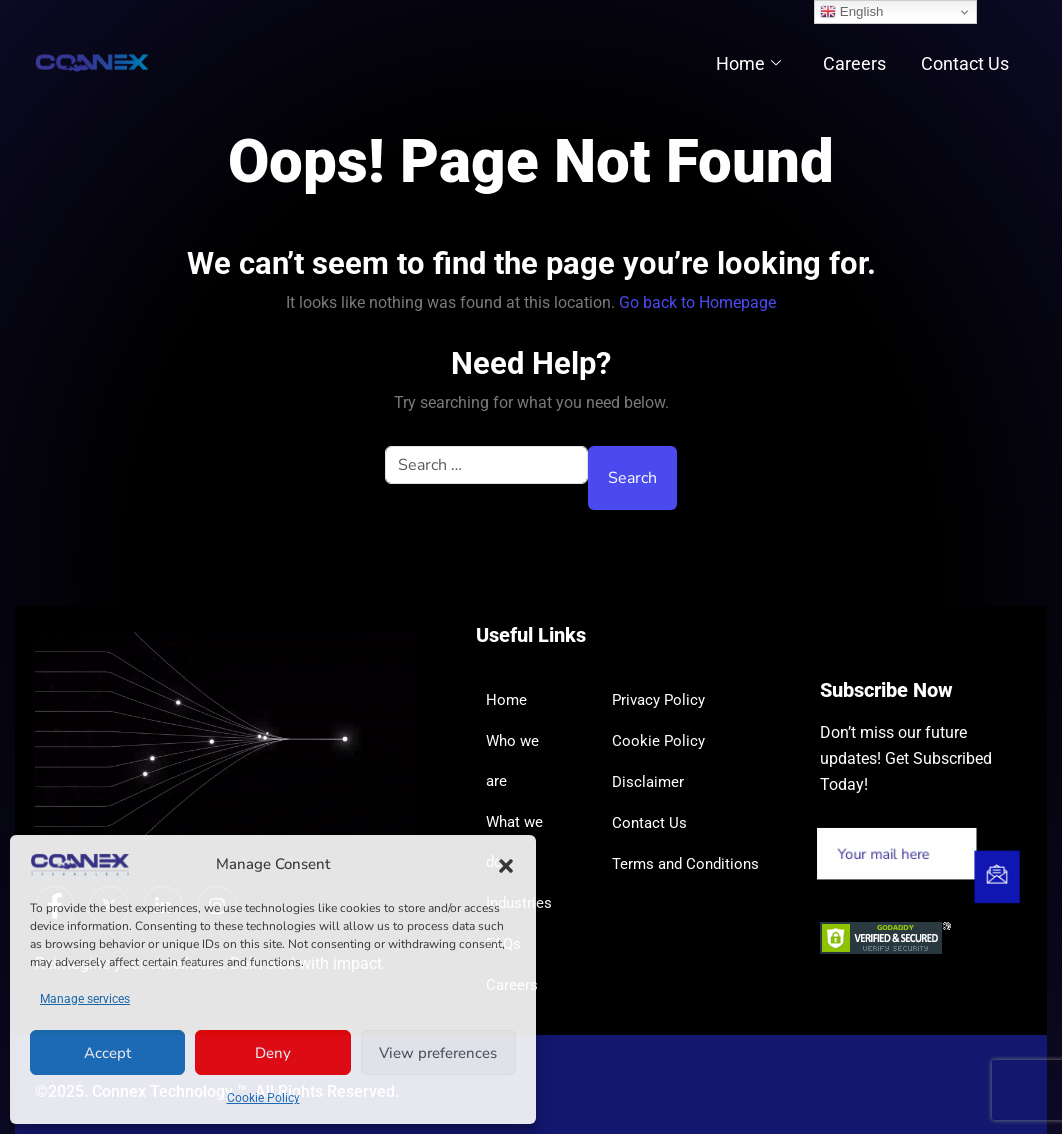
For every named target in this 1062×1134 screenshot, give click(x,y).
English (851, 12)
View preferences (438, 1053)
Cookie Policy (263, 1098)
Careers (862, 63)
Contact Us (968, 63)
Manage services (85, 999)
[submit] (996, 877)
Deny (273, 1053)
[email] (897, 854)
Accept (107, 1053)
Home (762, 63)
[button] (506, 865)
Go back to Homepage (697, 302)
